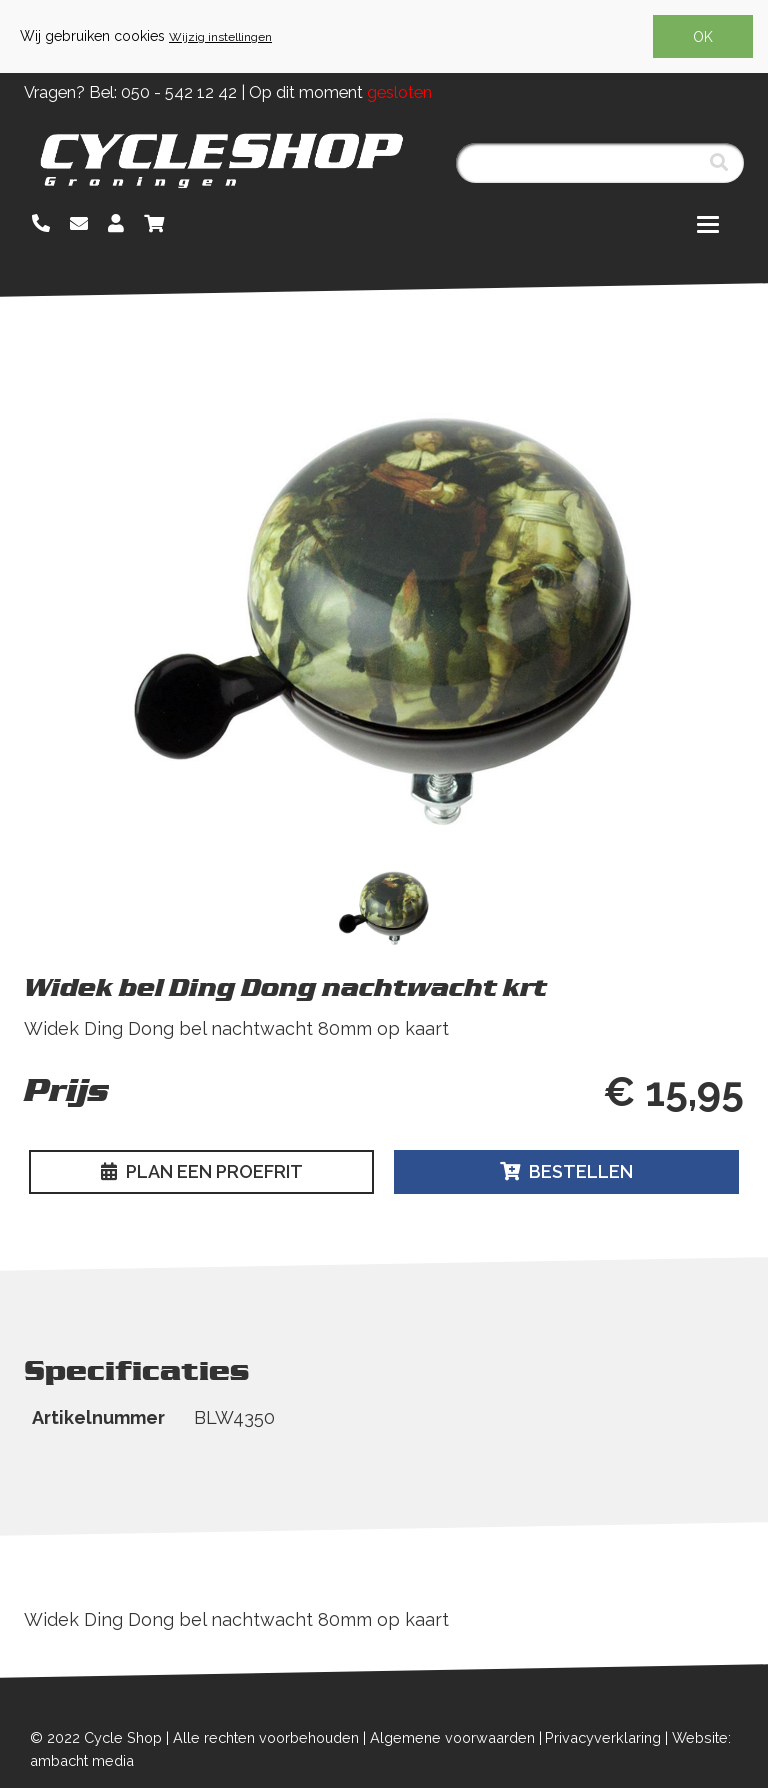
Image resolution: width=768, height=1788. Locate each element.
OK (703, 37)
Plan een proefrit (202, 1171)
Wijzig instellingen (220, 37)
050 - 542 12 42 (179, 92)
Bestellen (566, 1171)
